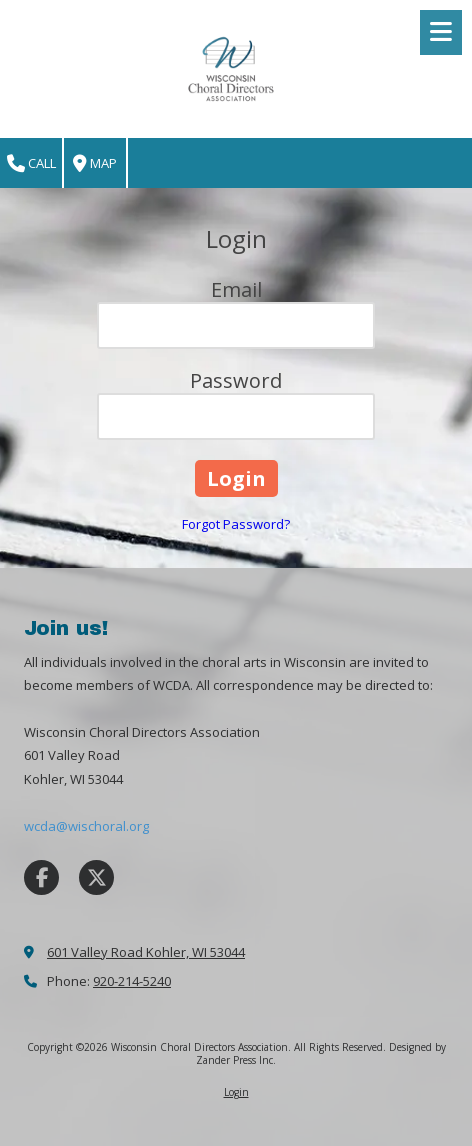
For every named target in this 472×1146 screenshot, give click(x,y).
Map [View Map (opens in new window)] (95, 163)
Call (31, 163)
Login (236, 1092)
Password (236, 380)
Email (236, 289)
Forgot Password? (236, 524)
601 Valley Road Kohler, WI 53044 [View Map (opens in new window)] (146, 952)
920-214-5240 (132, 981)
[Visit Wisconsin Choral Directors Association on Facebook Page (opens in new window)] (41, 877)
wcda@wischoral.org (86, 826)
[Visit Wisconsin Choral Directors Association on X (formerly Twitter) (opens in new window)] (96, 877)
